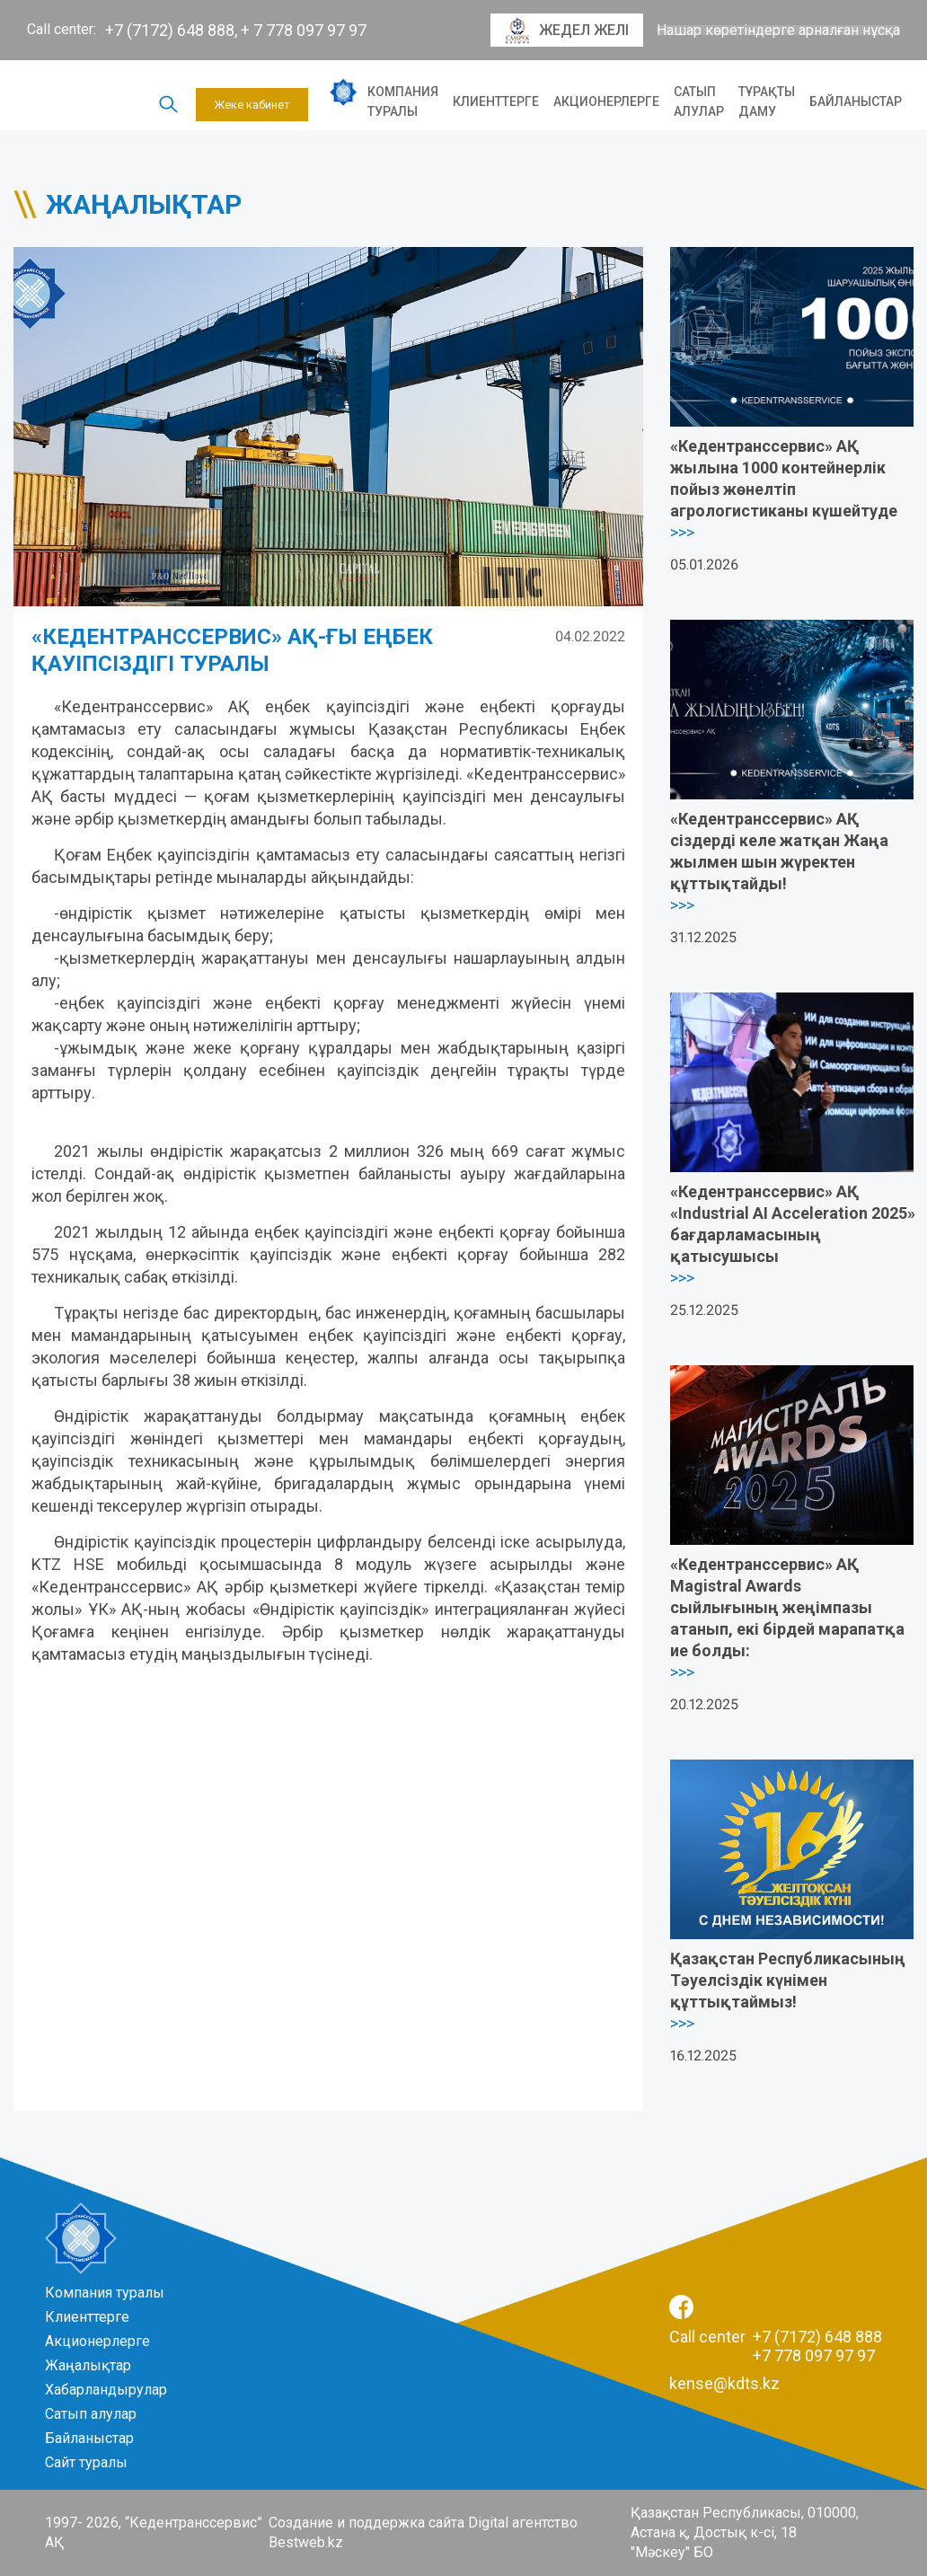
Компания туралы (402, 101)
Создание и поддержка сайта (366, 2522)
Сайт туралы (86, 2462)
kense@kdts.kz (724, 2383)
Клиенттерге (496, 101)
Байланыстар (855, 101)
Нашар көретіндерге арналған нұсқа (778, 30)
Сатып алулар (699, 101)
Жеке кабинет (252, 104)
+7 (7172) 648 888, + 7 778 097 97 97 (235, 30)
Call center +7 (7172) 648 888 (775, 2336)
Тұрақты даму (766, 101)
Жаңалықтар (88, 2365)
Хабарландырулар (106, 2389)
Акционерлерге (606, 101)
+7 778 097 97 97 (814, 2355)
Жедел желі (567, 30)
